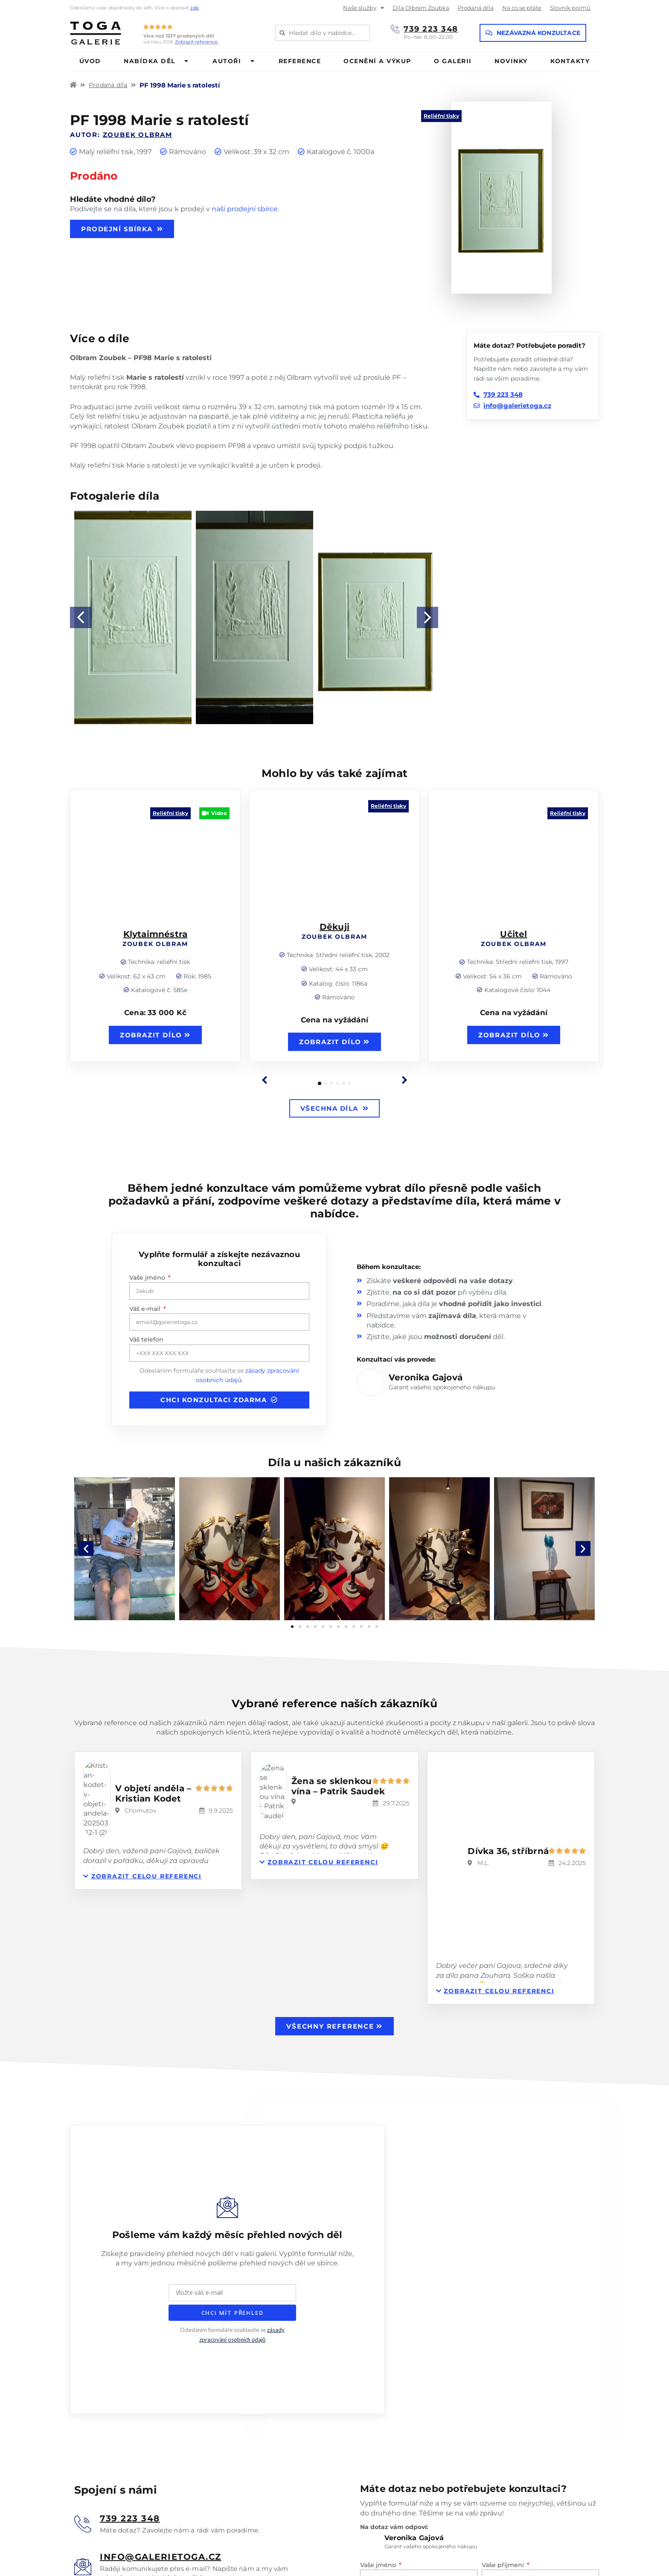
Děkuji (334, 925)
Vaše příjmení (504, 2350)
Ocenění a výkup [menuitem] (377, 61)
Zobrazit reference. (196, 42)
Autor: (121, 135)
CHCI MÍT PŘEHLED (232, 2148)
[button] (187, 61)
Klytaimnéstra (155, 932)
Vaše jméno (148, 1277)
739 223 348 (431, 29)
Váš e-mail (145, 1309)
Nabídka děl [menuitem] (149, 61)
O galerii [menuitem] (453, 61)
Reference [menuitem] (300, 61)
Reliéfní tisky (441, 116)
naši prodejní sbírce (245, 209)
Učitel (513, 932)
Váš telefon (146, 1339)
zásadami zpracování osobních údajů (520, 2454)
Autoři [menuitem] (226, 61)
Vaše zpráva (378, 2412)
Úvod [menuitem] (90, 61)
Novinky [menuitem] (511, 61)
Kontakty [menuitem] (570, 61)
